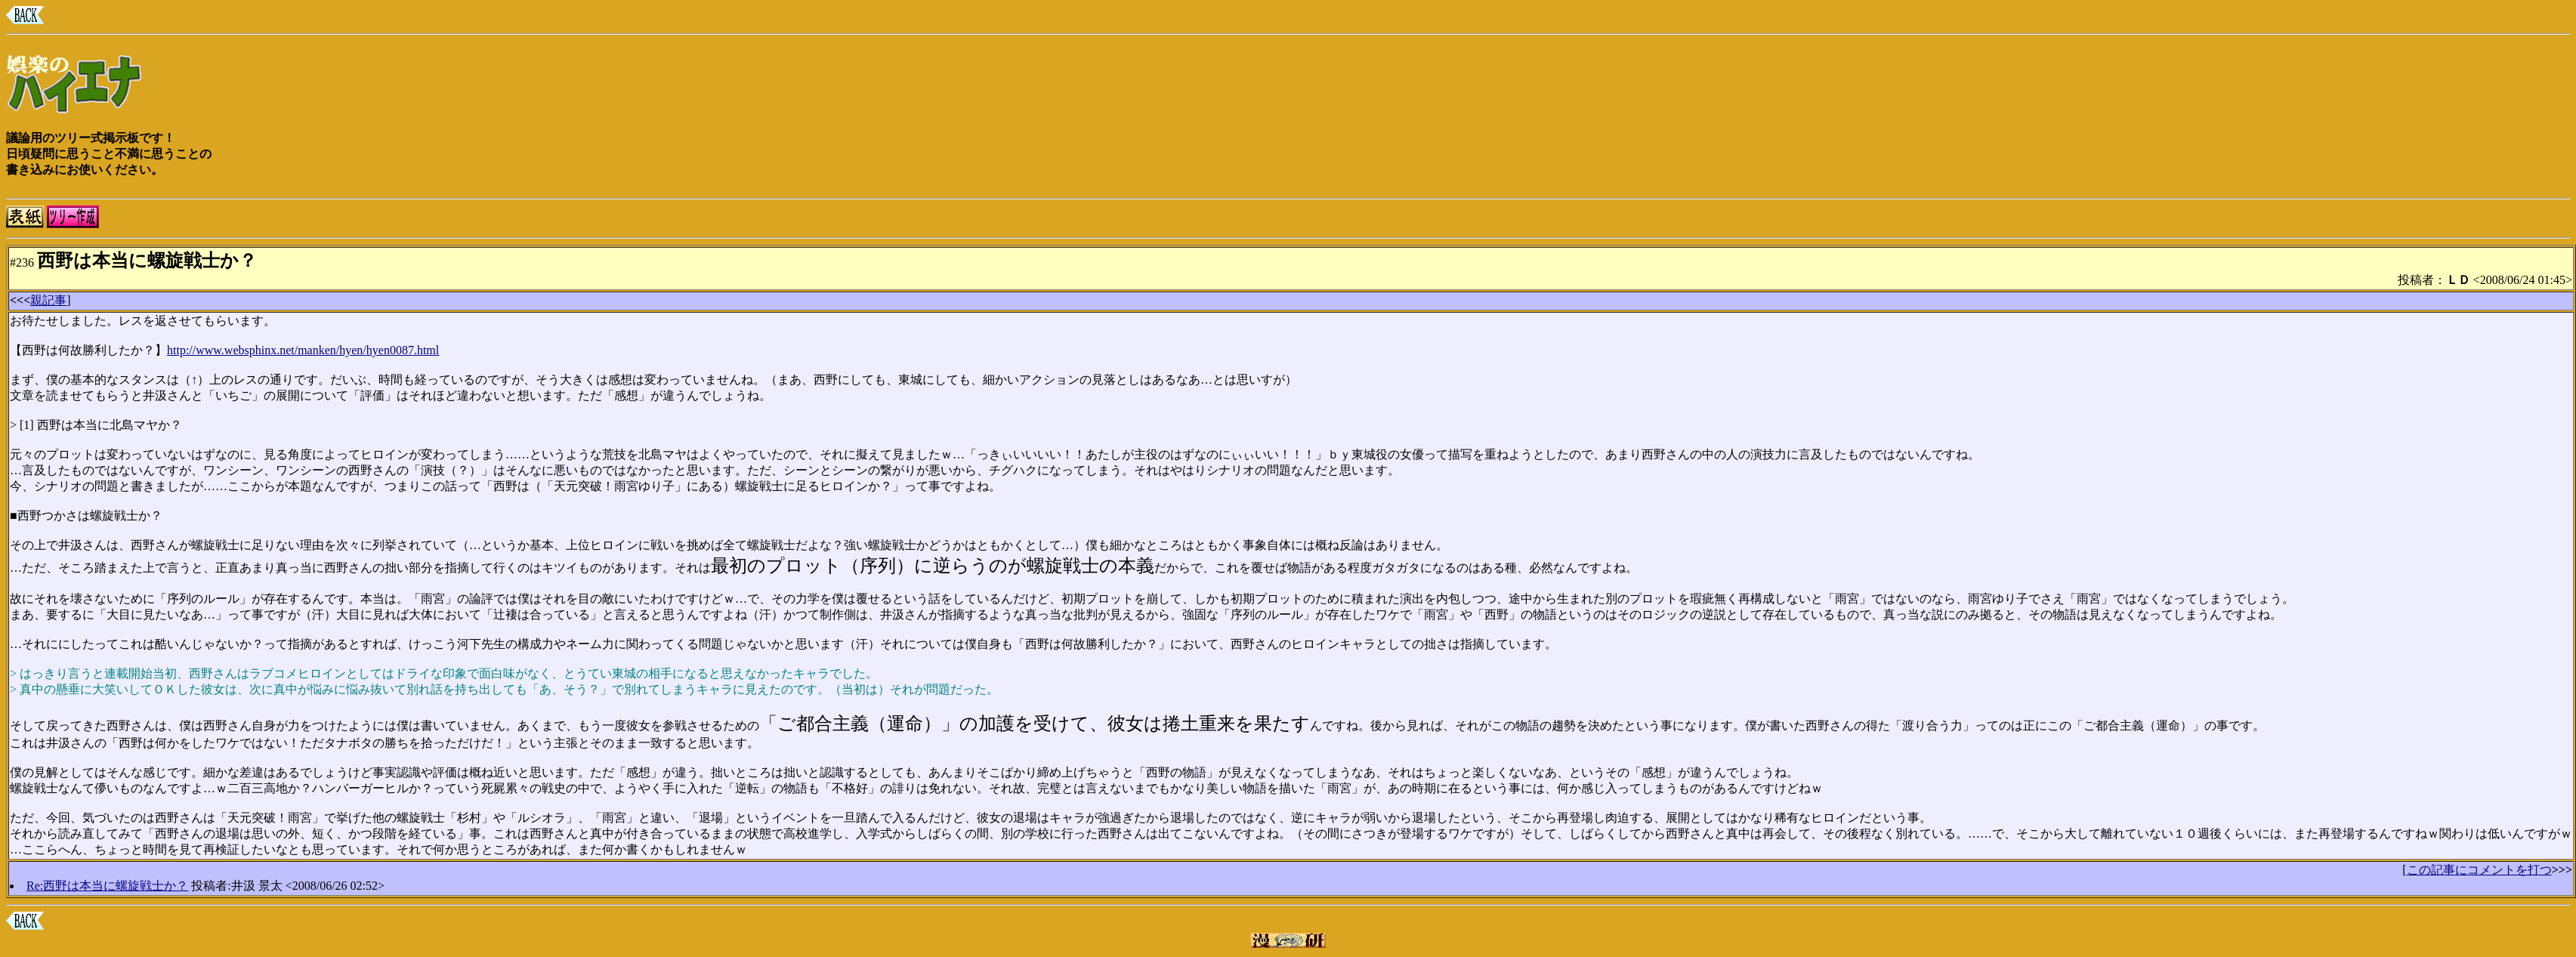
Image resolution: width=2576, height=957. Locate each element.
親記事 (48, 300)
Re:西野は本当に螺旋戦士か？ (107, 885)
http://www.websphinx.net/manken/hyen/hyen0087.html (303, 350)
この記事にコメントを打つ (2479, 869)
